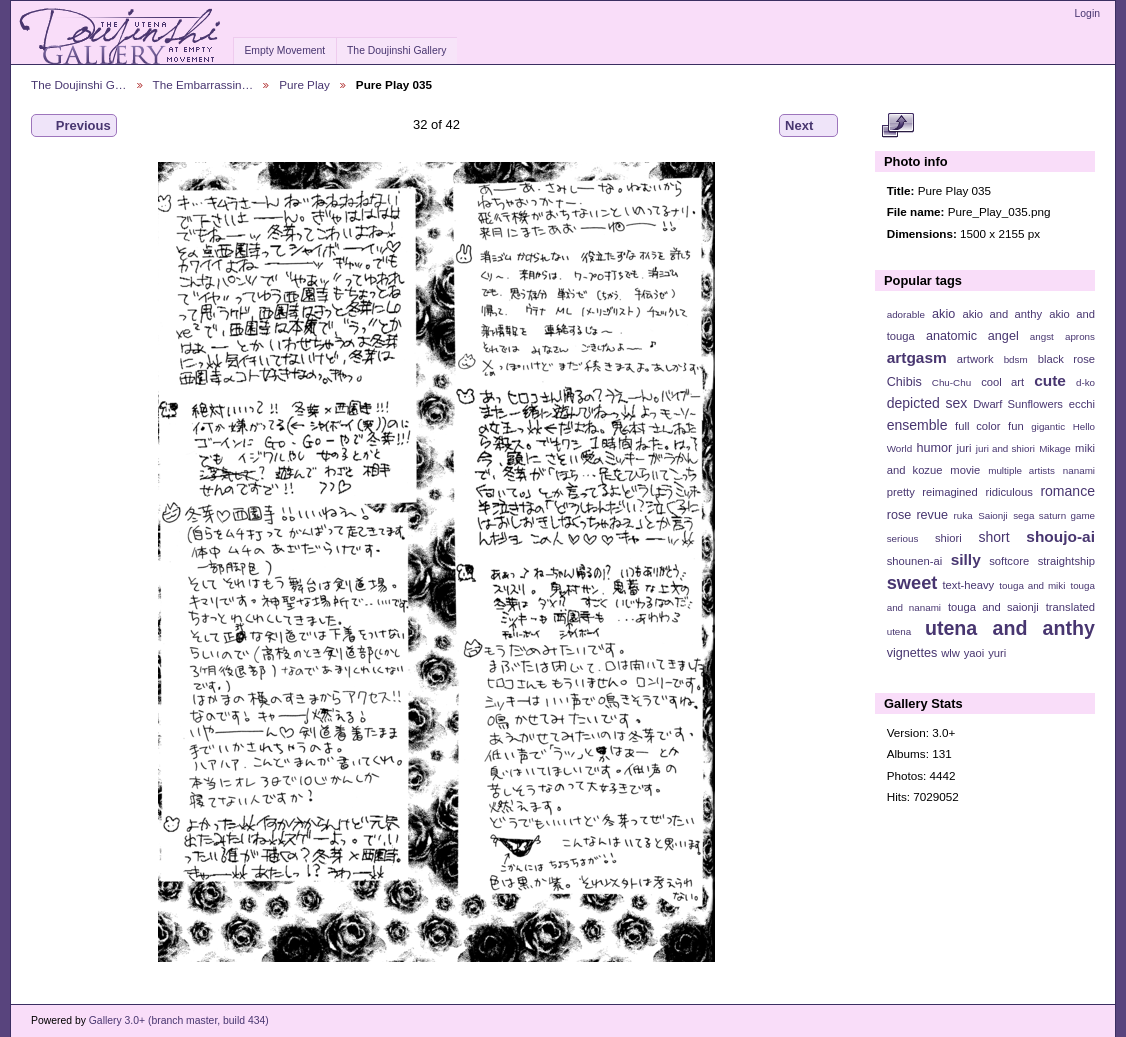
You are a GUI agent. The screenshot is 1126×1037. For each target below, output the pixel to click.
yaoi (974, 653)
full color (977, 426)
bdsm (1016, 359)
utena (899, 631)
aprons (1080, 336)
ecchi (1082, 404)
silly (966, 559)
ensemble (917, 425)
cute (1050, 380)
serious (903, 538)
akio (943, 314)
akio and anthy (1002, 314)
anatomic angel (972, 336)
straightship (1066, 561)
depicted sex (927, 403)
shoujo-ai (1060, 536)
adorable (906, 314)
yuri (997, 653)
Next (808, 126)
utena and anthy (1010, 628)
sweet (912, 582)
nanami (1079, 470)
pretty (901, 492)
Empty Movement (284, 50)
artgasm (917, 357)
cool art (1002, 382)
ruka (963, 515)
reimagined (950, 492)
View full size (897, 126)
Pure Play (304, 84)
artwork (975, 359)
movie (965, 470)
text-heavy (968, 585)
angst (1042, 336)
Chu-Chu (951, 382)
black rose (1066, 359)
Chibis (904, 382)
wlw (950, 653)
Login (1087, 13)
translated (1070, 607)
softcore (1009, 561)
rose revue (917, 515)
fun (1016, 426)
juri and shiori (1005, 448)
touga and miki (1032, 585)
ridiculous (1008, 492)
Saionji (992, 515)
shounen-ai (915, 561)
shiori (948, 538)
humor (934, 448)
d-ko (1085, 382)
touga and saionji (993, 607)
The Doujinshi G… (79, 84)
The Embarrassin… (203, 84)
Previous (74, 126)
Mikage (1055, 448)
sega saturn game (1054, 515)
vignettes (912, 653)
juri (964, 448)
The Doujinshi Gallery (396, 50)
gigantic (1048, 426)
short (993, 537)
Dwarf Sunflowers (1018, 404)
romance (1067, 491)
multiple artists (1021, 470)
